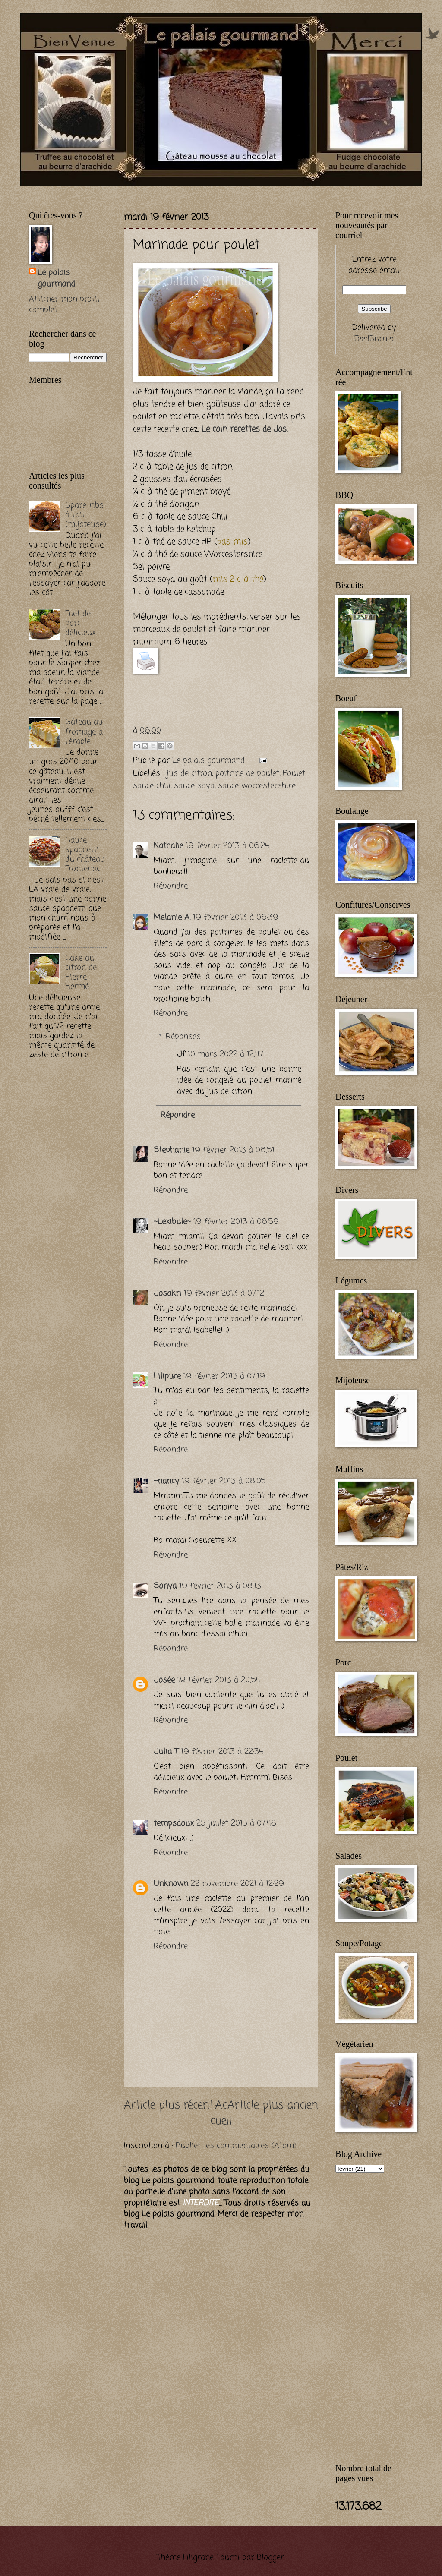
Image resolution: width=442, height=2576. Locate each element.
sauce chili (151, 786)
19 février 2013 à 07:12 (224, 1293)
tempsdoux (174, 1823)
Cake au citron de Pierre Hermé (81, 972)
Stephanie (171, 1150)
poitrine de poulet (247, 773)
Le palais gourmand (209, 760)
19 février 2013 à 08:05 (224, 1481)
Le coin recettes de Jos (244, 429)
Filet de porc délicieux (80, 623)
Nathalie (168, 846)
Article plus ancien (272, 2105)
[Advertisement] (130, 190)
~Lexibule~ (172, 1222)
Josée (164, 1680)
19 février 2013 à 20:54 (218, 1680)
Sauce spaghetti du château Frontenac (85, 854)
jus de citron (189, 773)
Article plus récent (169, 2105)
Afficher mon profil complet (64, 304)
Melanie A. (172, 917)
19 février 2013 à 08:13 (220, 1586)
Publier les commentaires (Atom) (236, 2146)
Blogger (270, 2557)
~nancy (166, 1481)
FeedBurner (374, 339)
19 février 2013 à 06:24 (227, 846)
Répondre (171, 886)
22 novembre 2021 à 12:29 (237, 1884)
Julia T (166, 1752)
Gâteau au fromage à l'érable (84, 731)
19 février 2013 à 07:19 (224, 1376)
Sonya (165, 1586)
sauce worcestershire (257, 786)
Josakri (167, 1293)
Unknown (171, 1884)
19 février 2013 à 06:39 (235, 917)
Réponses (183, 1037)
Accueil (221, 2113)
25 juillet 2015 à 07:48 (236, 1823)
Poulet (294, 773)
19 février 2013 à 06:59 (236, 1222)
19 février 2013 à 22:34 (222, 1752)
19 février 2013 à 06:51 (233, 1150)
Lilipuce (167, 1376)
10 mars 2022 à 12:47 (225, 1054)
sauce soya (194, 786)
